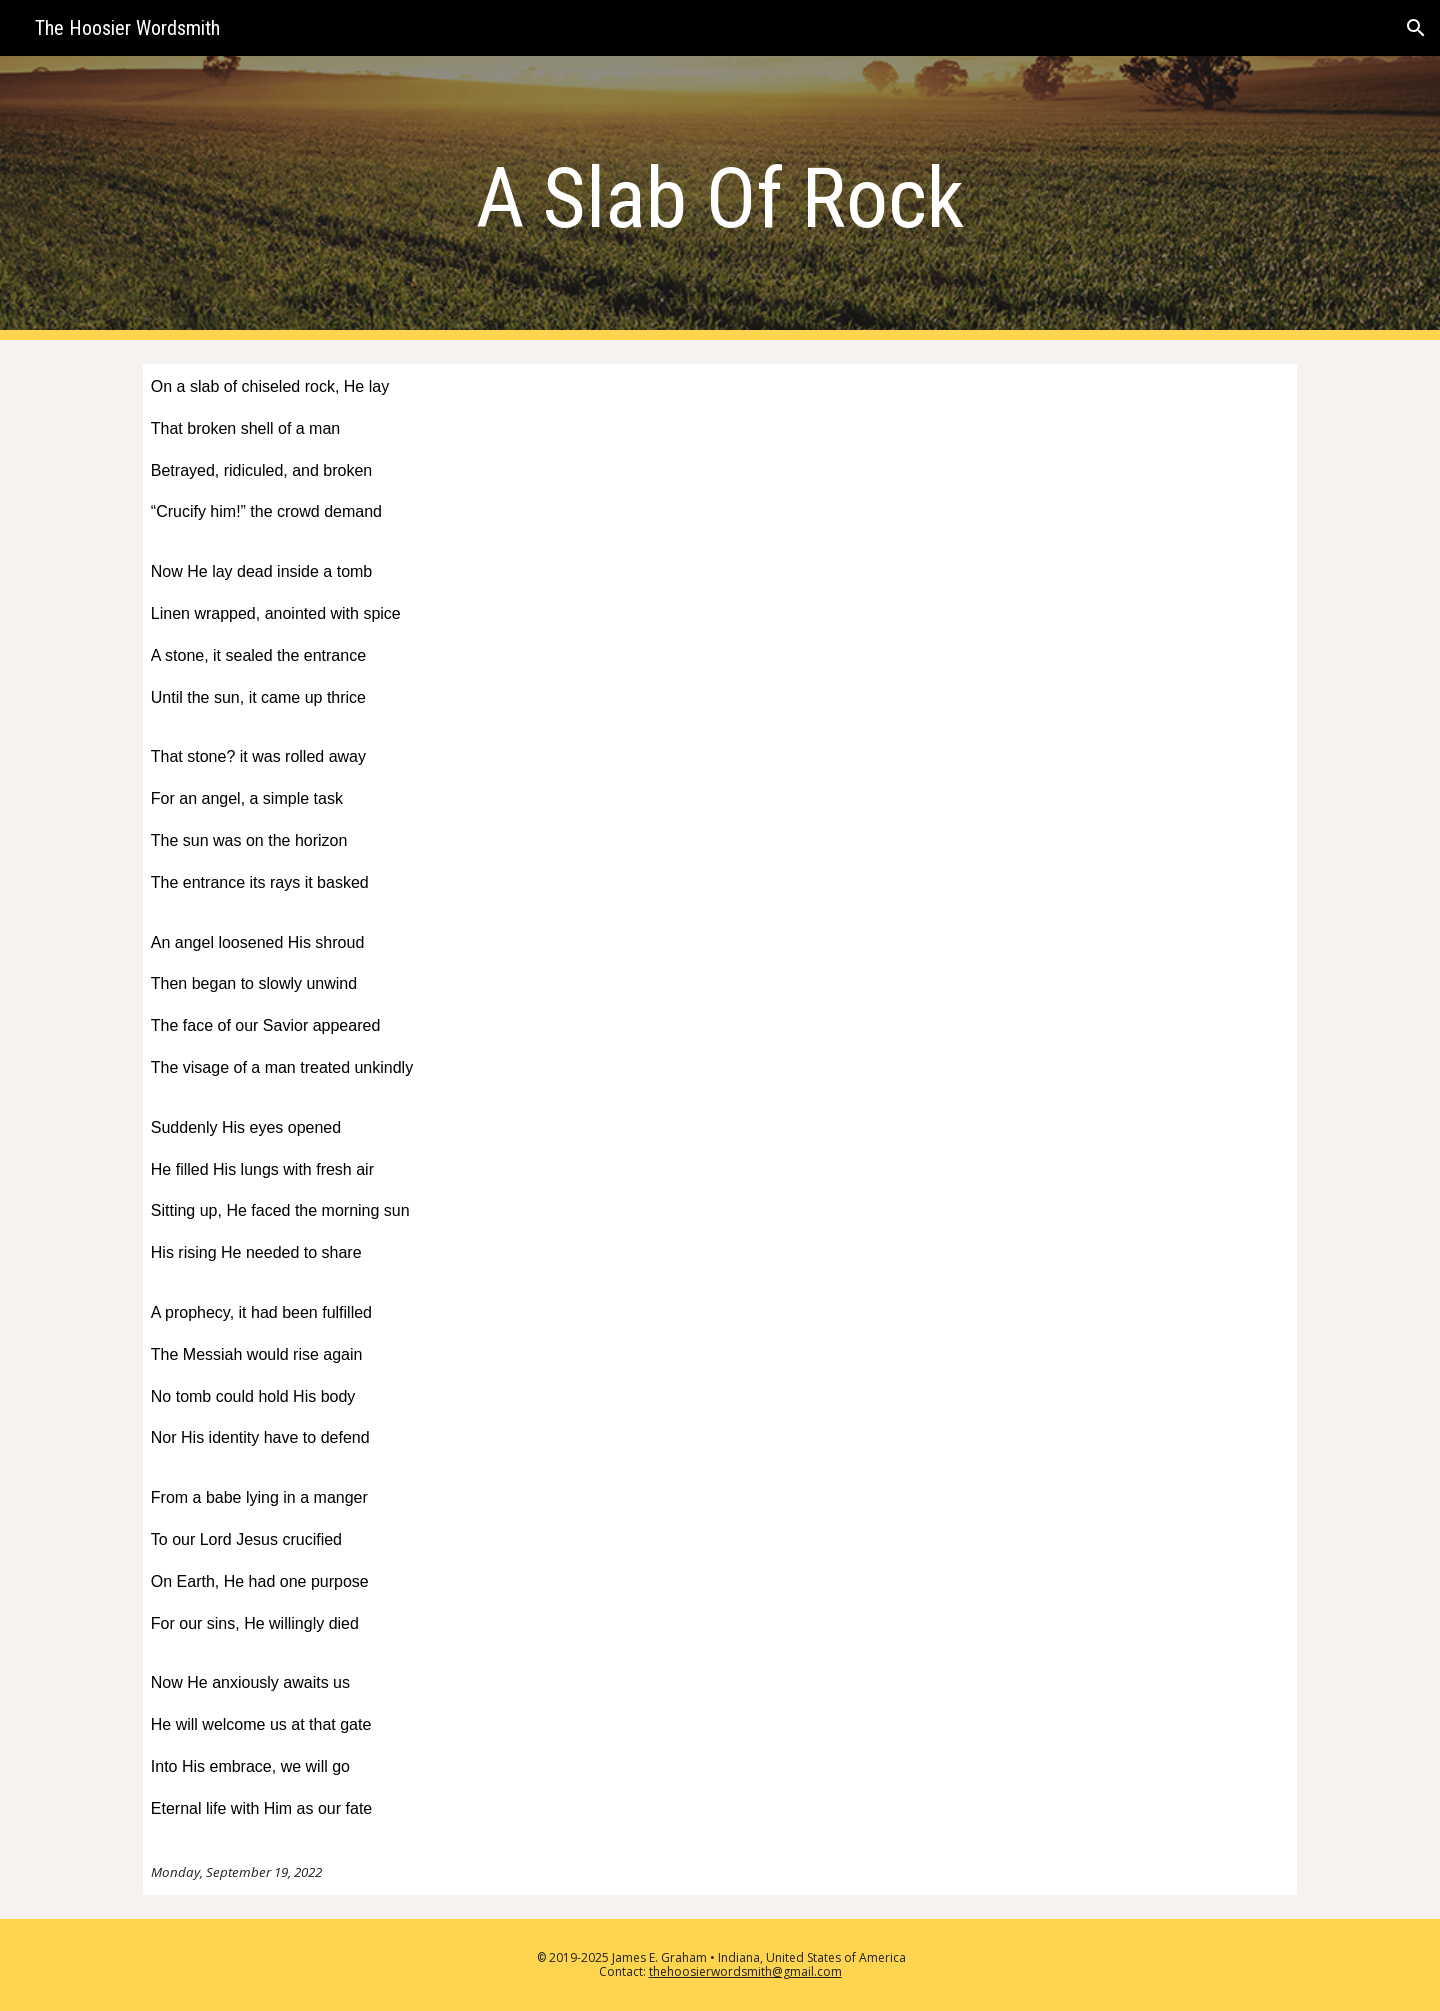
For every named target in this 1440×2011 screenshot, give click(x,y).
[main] (720, 198)
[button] (1416, 28)
